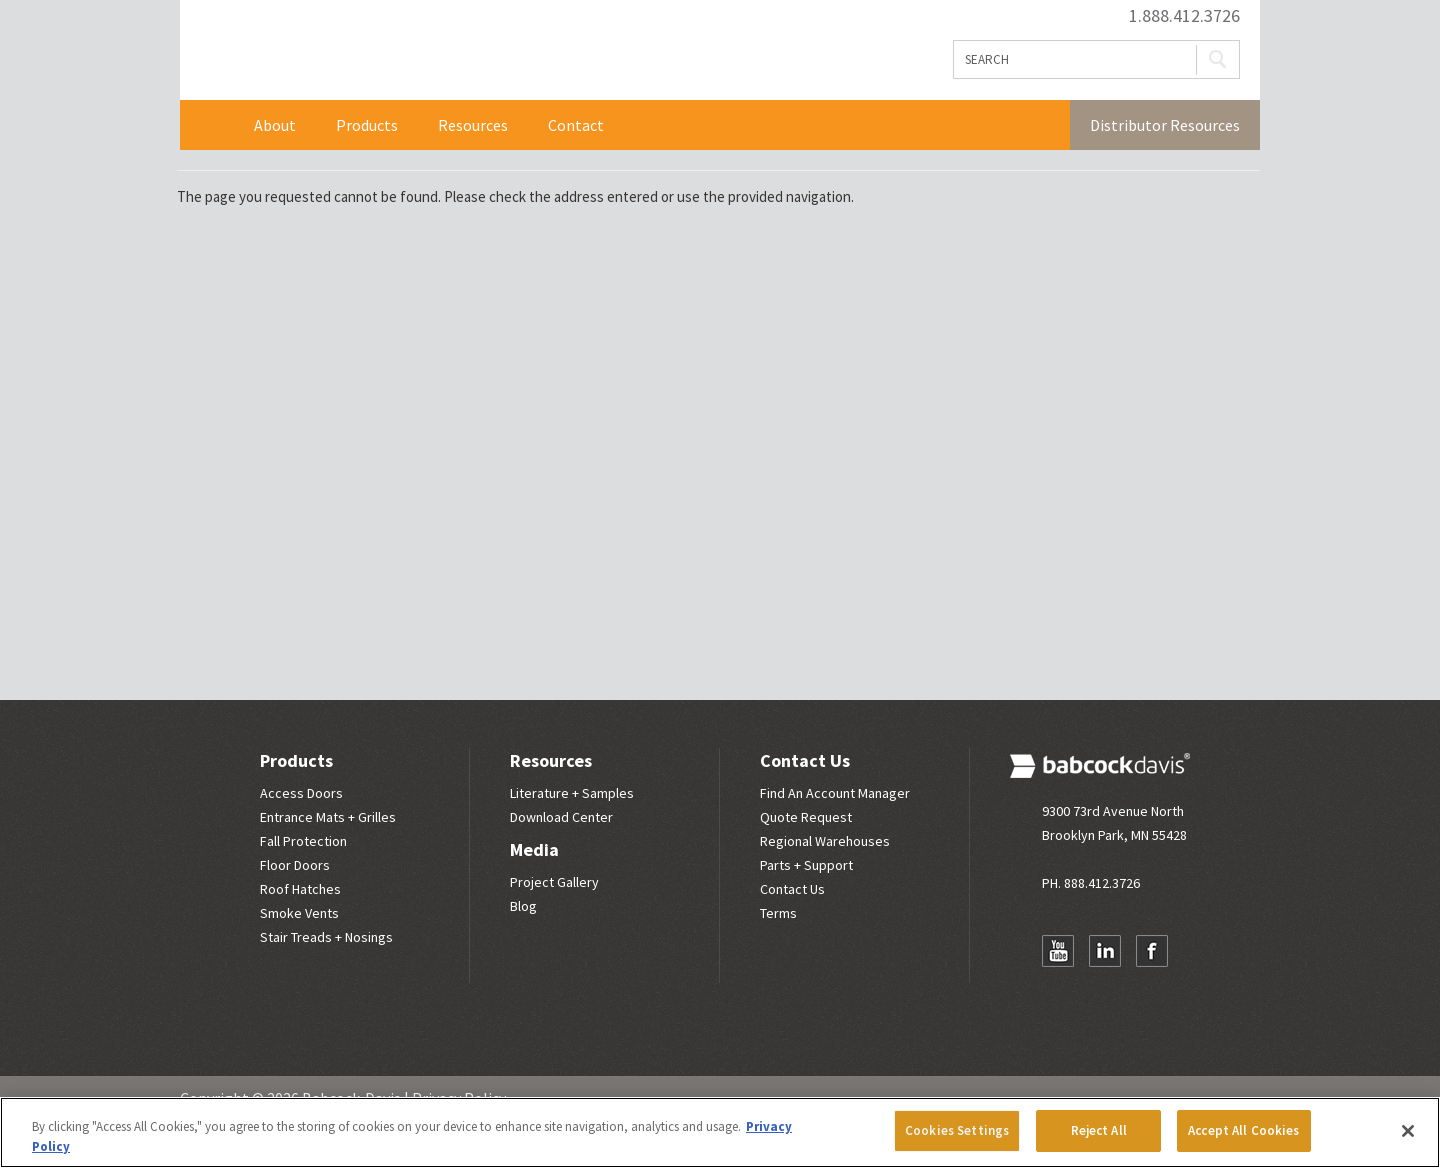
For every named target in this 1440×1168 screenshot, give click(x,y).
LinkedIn (1105, 951)
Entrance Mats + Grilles (328, 817)
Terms (778, 913)
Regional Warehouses (825, 841)
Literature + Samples (572, 793)
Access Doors (301, 793)
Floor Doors (295, 865)
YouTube (1058, 951)
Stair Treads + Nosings (326, 937)
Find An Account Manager (835, 793)
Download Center (561, 817)
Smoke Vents (299, 913)
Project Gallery (554, 882)
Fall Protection (303, 841)
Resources (473, 125)
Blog (523, 906)
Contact (576, 125)
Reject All (1099, 1130)
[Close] (1408, 1131)
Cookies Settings (957, 1130)
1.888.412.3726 (1184, 16)
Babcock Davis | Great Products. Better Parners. (446, 50)
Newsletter (1058, 990)
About (275, 125)
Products (367, 125)
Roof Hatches (300, 889)
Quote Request (806, 817)
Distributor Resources (1165, 125)
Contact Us (805, 760)
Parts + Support (806, 865)
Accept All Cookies (1243, 1130)
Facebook (1152, 951)
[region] (720, 1132)
